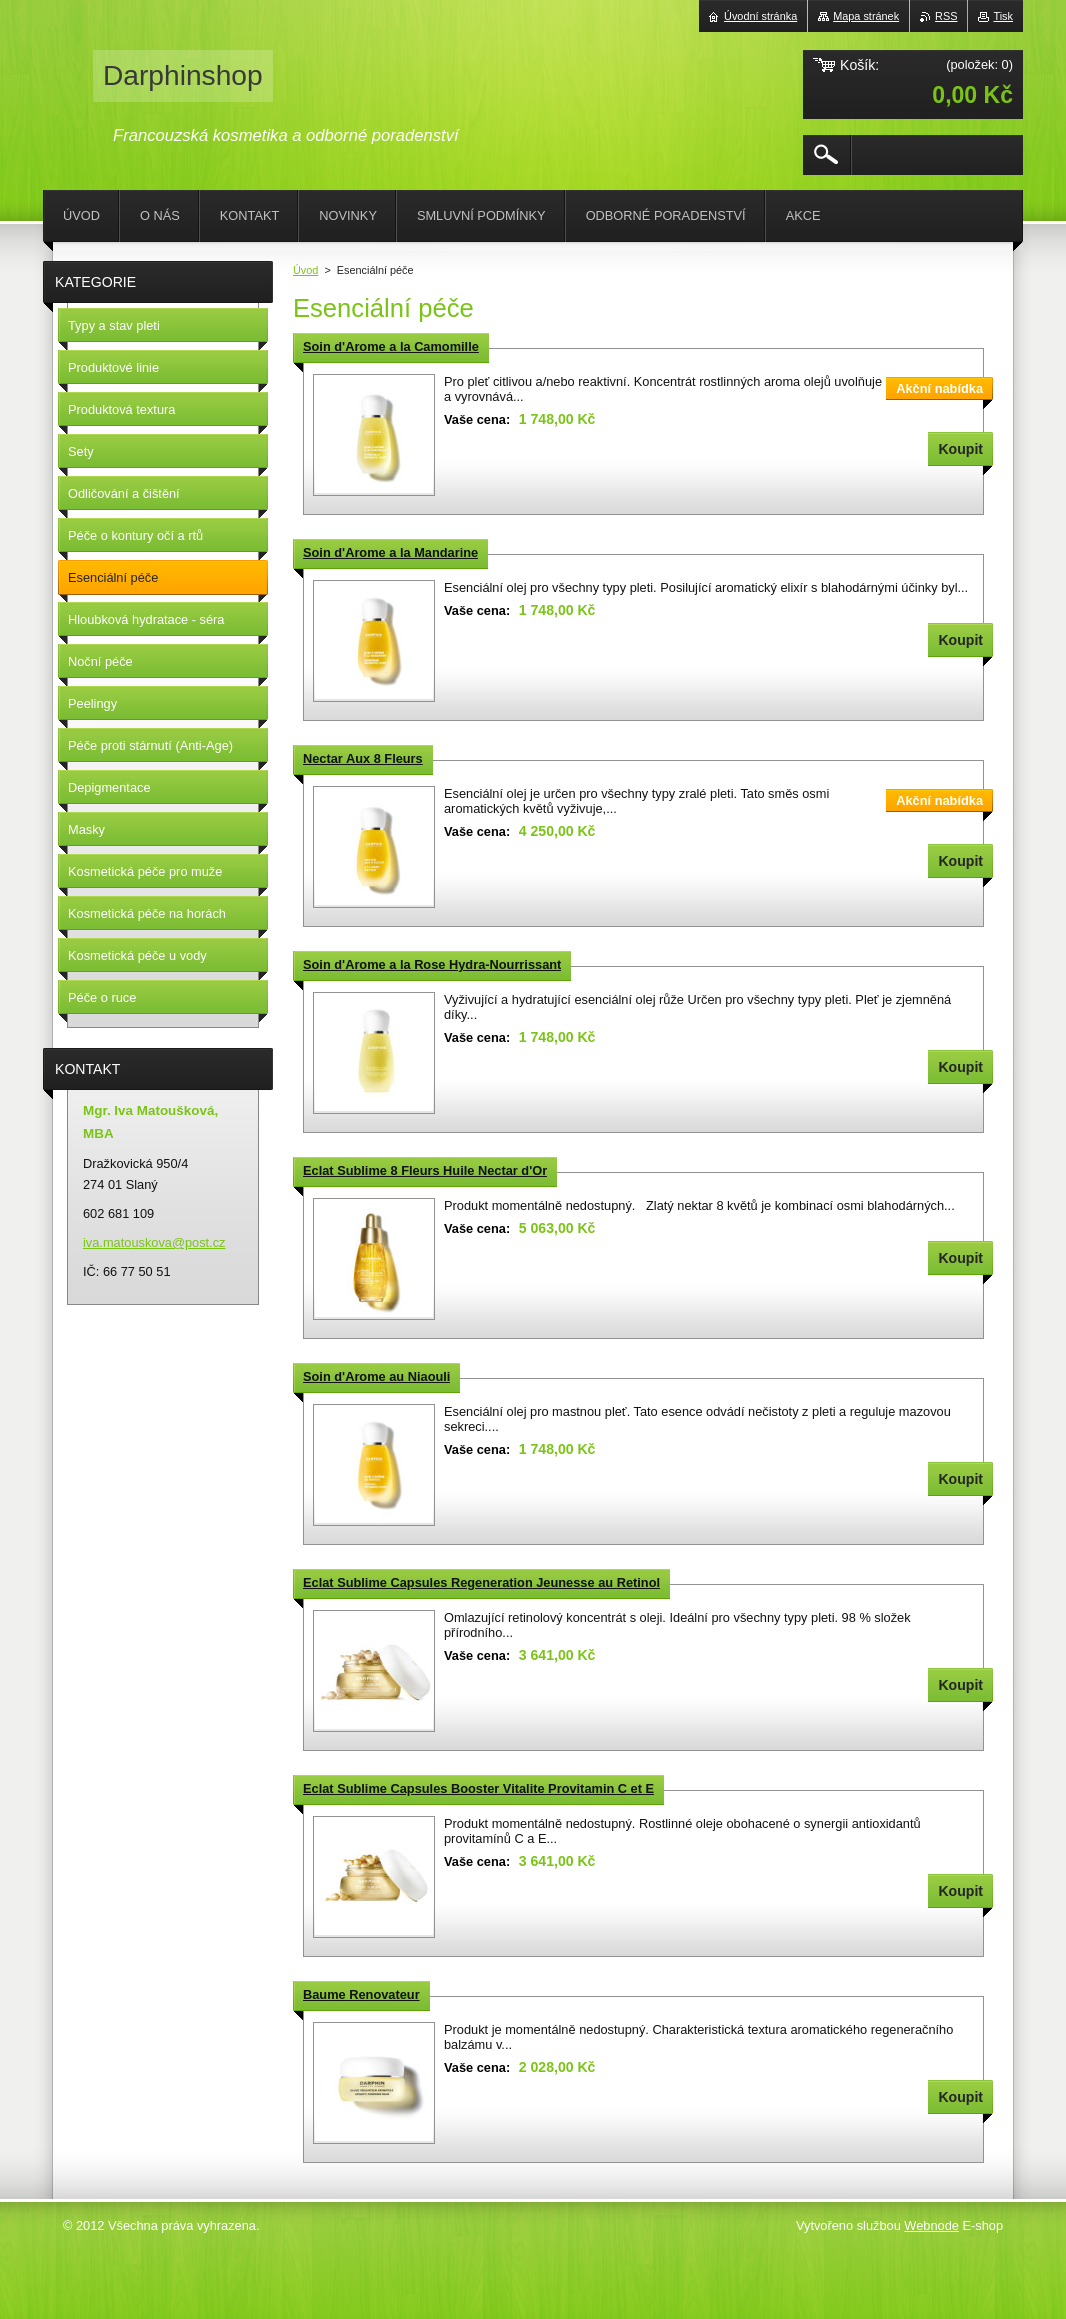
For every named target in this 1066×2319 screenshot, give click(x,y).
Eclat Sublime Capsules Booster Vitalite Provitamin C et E (478, 1788)
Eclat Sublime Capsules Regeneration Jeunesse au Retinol (481, 1582)
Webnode (931, 2225)
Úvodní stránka (760, 16)
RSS (946, 16)
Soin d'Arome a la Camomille (391, 346)
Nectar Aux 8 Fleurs (363, 758)
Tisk (1003, 16)
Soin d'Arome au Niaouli (376, 1376)
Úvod (305, 270)
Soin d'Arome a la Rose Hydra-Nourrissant (432, 964)
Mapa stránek (866, 16)
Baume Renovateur (361, 1994)
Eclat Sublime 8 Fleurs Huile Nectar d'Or (425, 1170)
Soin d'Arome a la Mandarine (390, 552)
